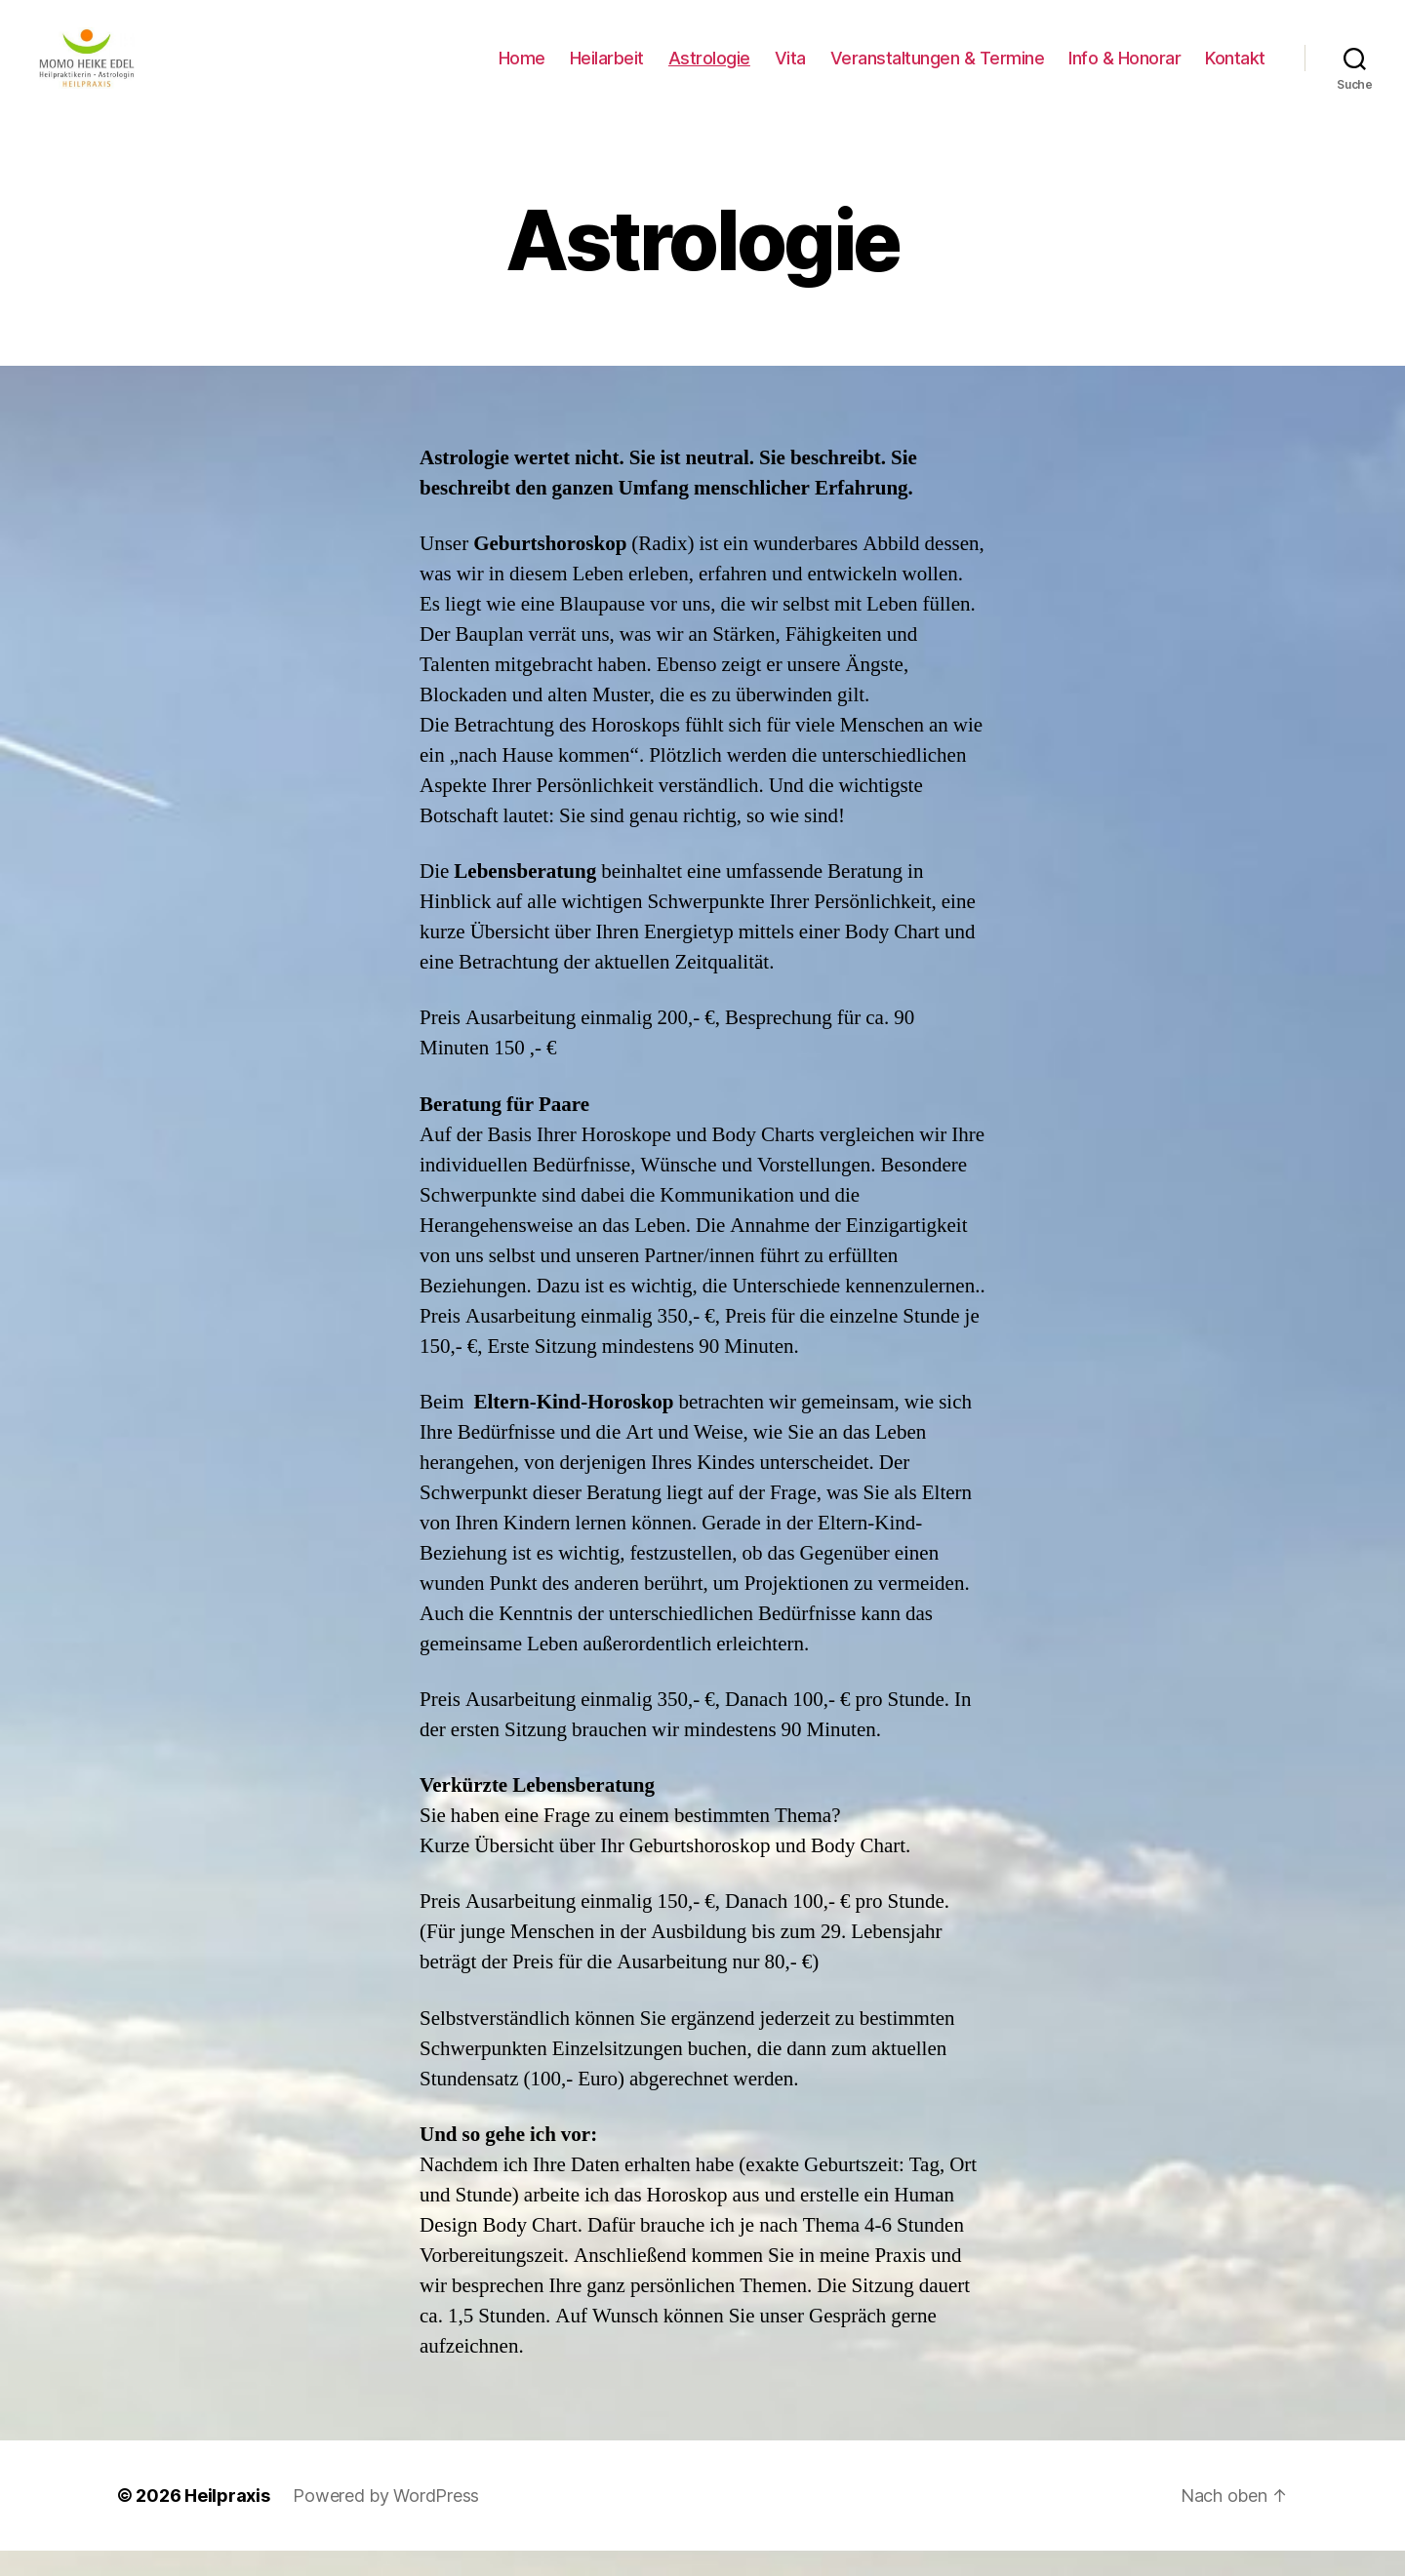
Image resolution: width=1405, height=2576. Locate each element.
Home (522, 70)
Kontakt (1235, 70)
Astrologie (709, 70)
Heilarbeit (607, 70)
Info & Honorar (1124, 70)
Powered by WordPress (386, 2521)
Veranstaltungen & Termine (937, 70)
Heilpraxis (226, 2521)
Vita (790, 70)
